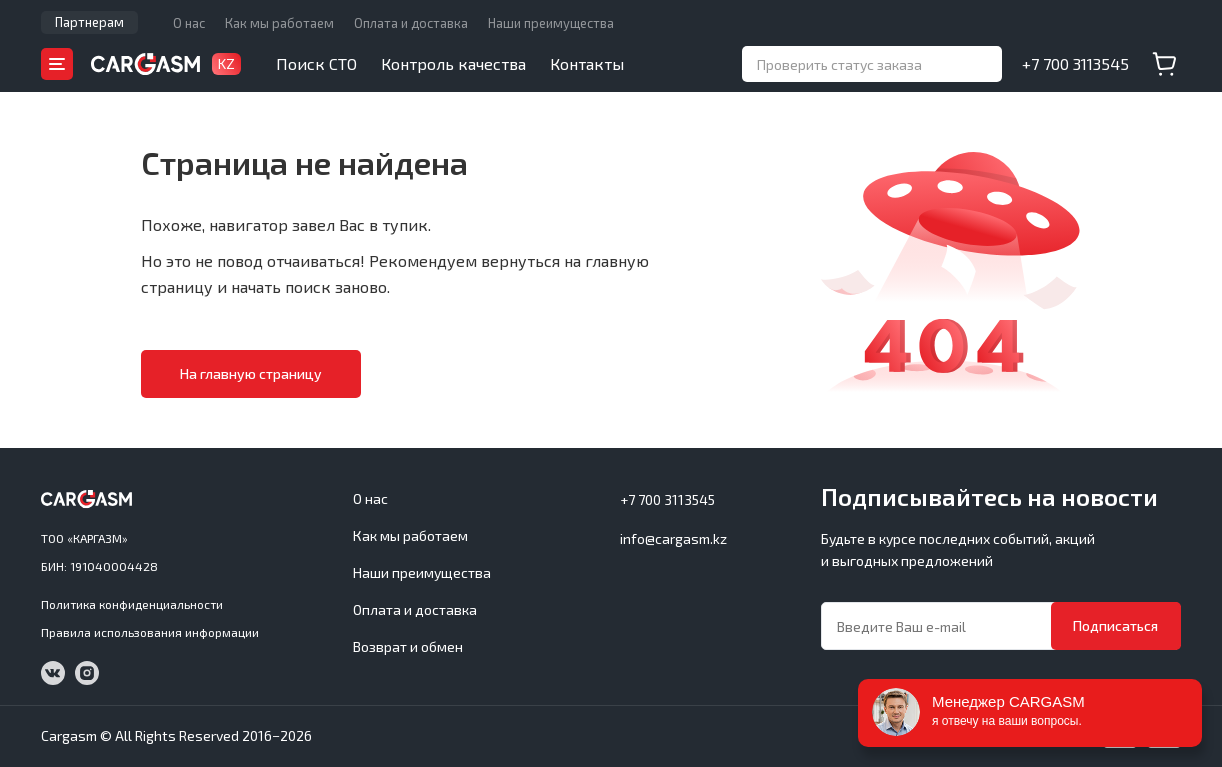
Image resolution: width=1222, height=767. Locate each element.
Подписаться (1115, 625)
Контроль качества (453, 63)
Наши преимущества (551, 23)
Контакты (587, 63)
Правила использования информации (150, 632)
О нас (189, 23)
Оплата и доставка (411, 23)
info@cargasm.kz (673, 538)
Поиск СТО (316, 63)
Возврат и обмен (408, 646)
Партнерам (89, 22)
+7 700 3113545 (1075, 63)
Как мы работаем (279, 23)
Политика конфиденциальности (132, 604)
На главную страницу (251, 373)
